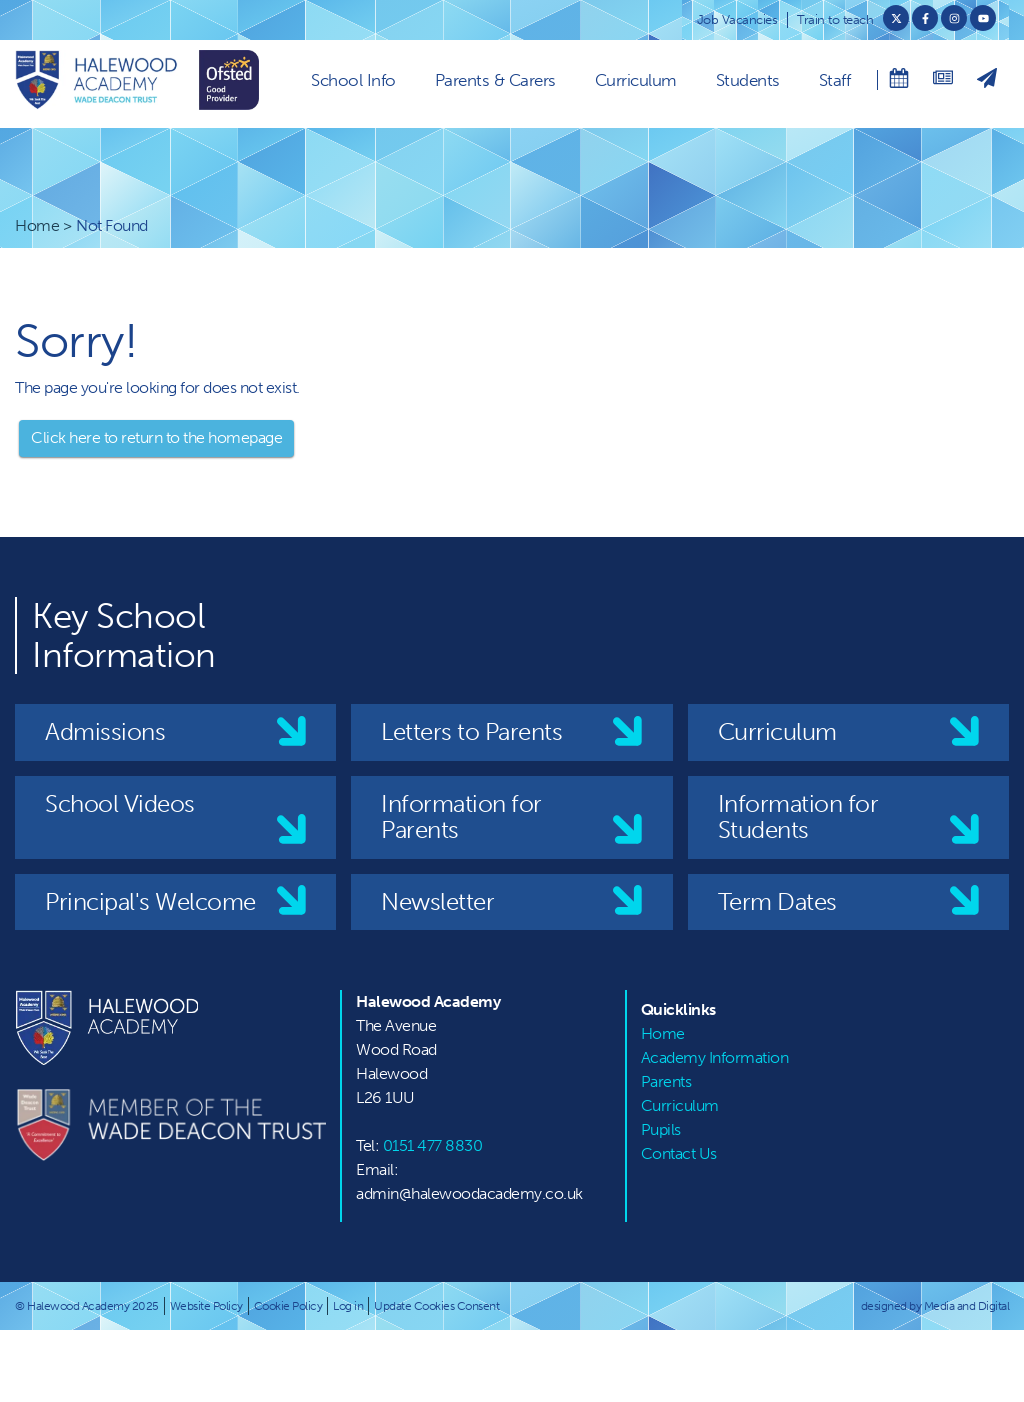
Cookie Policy (288, 1306)
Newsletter (437, 901)
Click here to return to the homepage (156, 437)
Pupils (661, 1129)
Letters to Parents (471, 731)
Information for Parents (461, 816)
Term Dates (777, 901)
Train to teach (835, 19)
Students (748, 80)
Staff (835, 80)
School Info (353, 80)
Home (37, 225)
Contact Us (679, 1153)
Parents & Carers (495, 80)
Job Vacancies (737, 19)
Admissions (105, 731)
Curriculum (636, 80)
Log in (348, 1306)
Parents (666, 1081)
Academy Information (715, 1057)
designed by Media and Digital (935, 1306)
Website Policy (206, 1306)
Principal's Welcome (150, 901)
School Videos (120, 803)
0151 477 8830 (433, 1145)
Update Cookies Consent (436, 1306)
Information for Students (798, 816)
